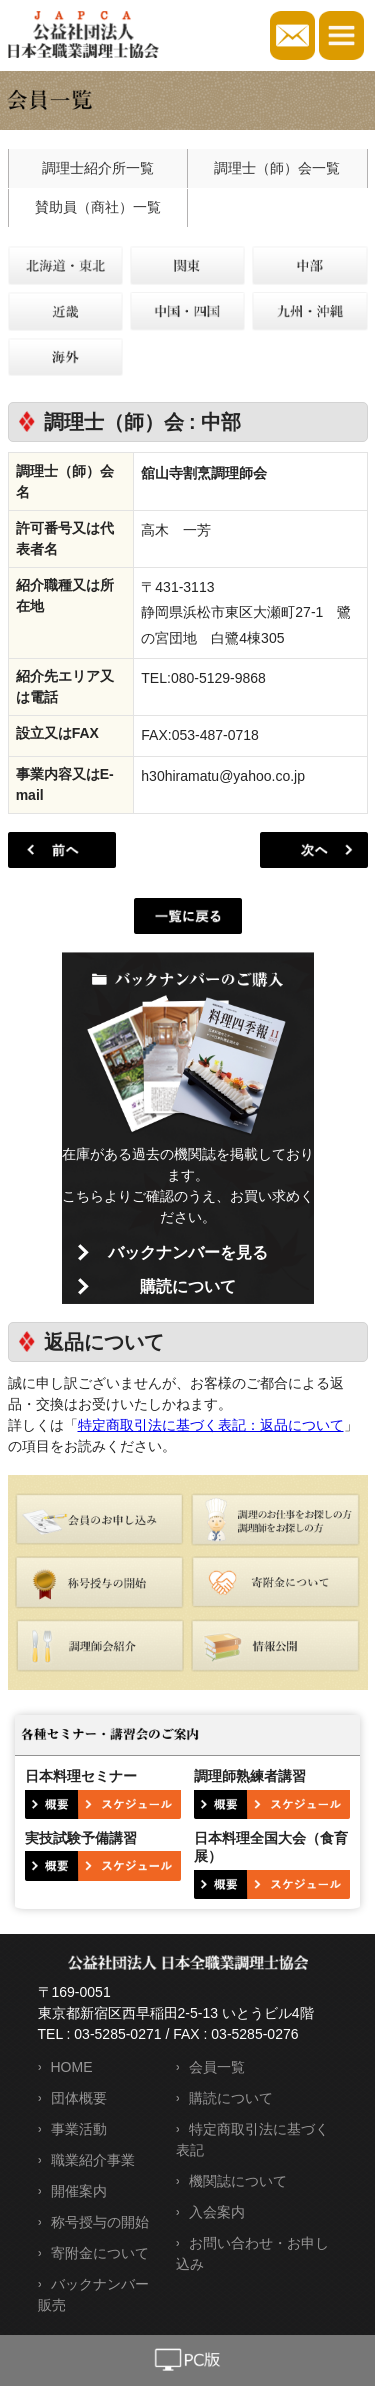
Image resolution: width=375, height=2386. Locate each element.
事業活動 (79, 2129)
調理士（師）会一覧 (277, 168)
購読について (188, 1286)
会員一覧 (217, 2067)
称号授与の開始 (100, 2222)
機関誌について (238, 2181)
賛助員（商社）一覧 (98, 207)
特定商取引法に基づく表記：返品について (211, 1425)
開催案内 (79, 2191)
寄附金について (100, 2253)
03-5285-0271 (117, 2034)
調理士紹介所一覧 (98, 168)
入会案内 (217, 2212)
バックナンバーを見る (188, 1252)
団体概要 (79, 2098)
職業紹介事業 (93, 2160)
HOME (72, 2067)
